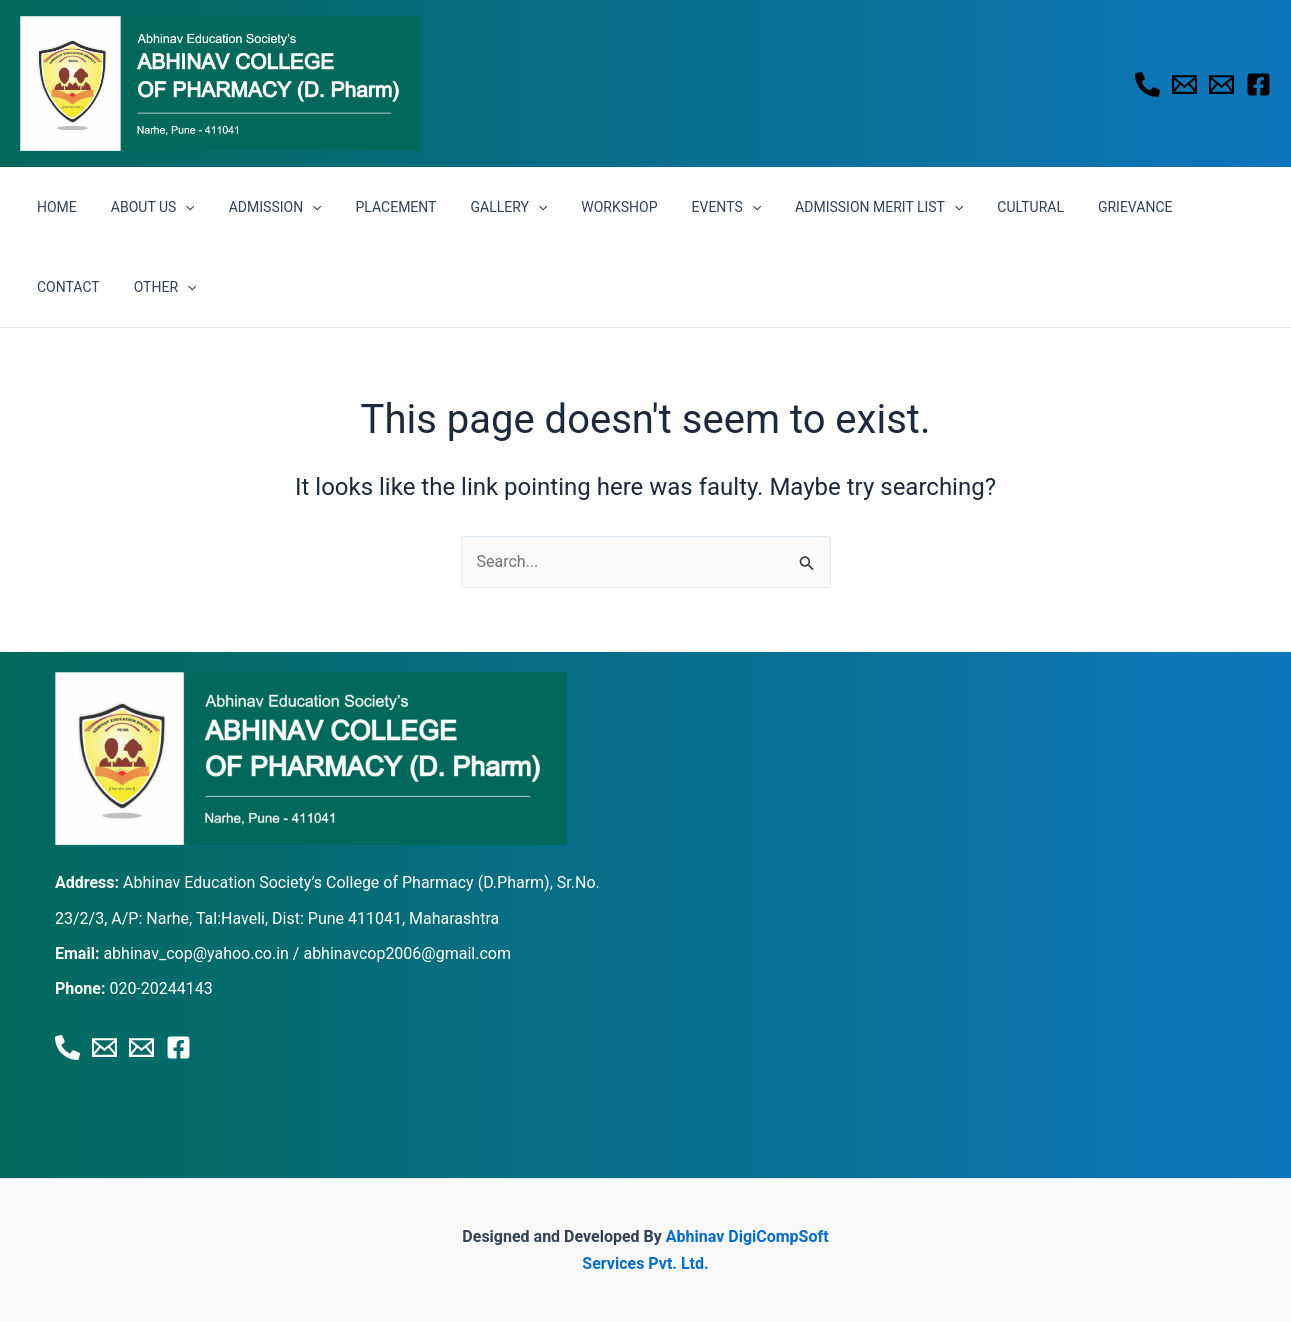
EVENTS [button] (688, 207)
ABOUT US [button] (144, 207)
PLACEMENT (375, 207)
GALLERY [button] (481, 207)
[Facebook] (1258, 84)
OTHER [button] (65, 287)
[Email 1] (1184, 84)
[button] (176, 207)
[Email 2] (1221, 84)
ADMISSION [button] (260, 207)
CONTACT (1174, 207)
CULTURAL (979, 207)
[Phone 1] (1147, 84)
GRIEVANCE (1078, 207)
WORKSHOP (586, 207)
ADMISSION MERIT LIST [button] (834, 207)
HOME (54, 207)
